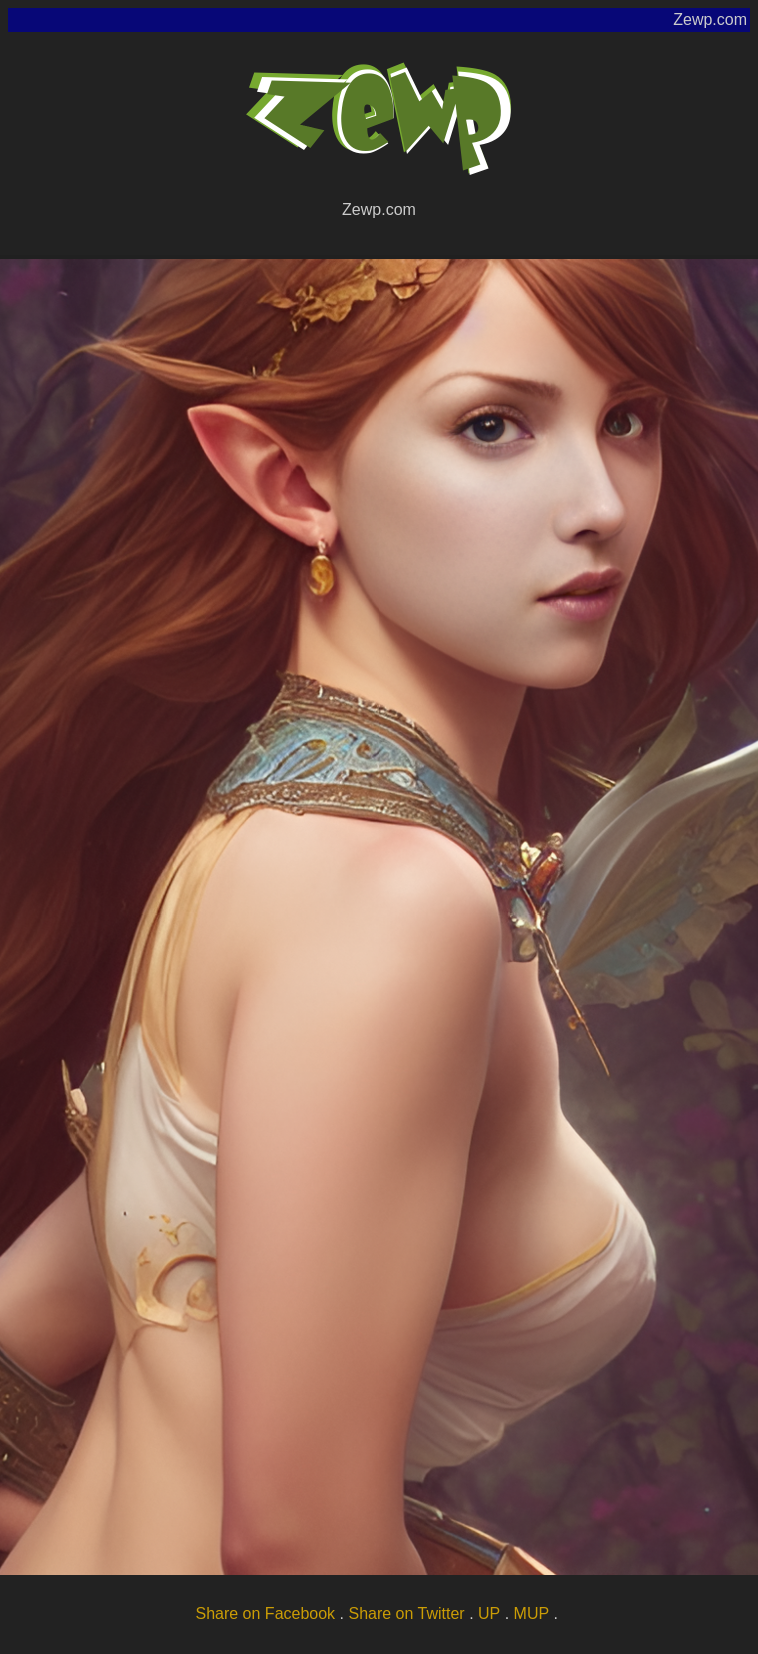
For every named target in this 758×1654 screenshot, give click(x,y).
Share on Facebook (265, 1613)
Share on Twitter (406, 1613)
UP (489, 1613)
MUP (532, 1613)
